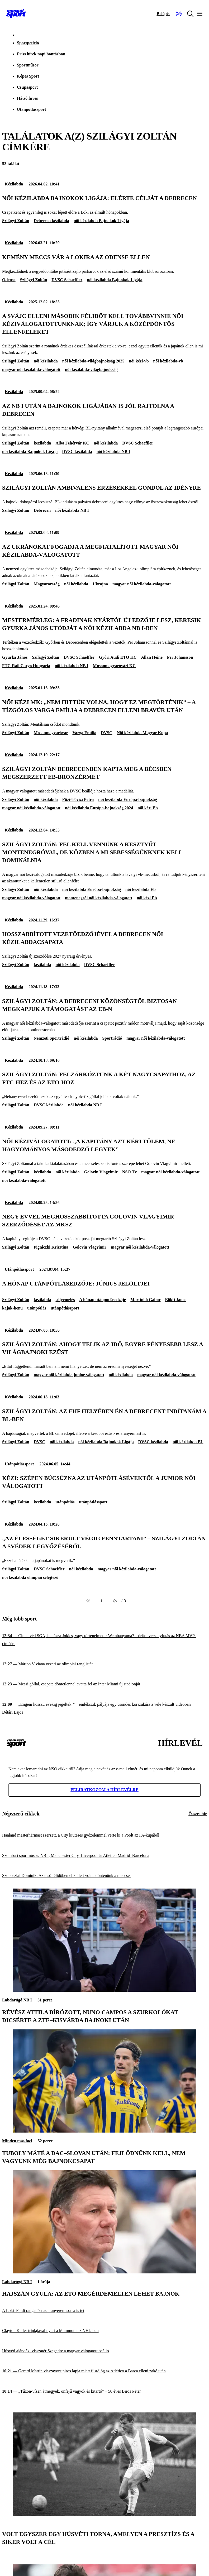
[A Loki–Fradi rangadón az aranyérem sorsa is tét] (104, 2310)
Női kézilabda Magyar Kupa (142, 732)
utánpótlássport (65, 1308)
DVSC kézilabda (77, 451)
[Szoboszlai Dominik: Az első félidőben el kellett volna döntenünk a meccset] (104, 1875)
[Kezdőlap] (16, 13)
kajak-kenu (12, 1308)
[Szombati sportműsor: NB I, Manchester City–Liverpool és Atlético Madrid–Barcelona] (104, 1855)
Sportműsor (28, 65)
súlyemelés (65, 1299)
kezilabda (42, 443)
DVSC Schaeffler (66, 280)
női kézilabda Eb (140, 889)
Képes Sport (28, 76)
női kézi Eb (147, 808)
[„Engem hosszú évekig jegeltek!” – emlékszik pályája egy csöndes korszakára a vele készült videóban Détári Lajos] (104, 1708)
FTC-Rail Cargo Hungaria (26, 665)
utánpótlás (36, 1308)
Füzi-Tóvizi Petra (78, 799)
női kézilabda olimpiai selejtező (30, 1577)
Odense (9, 280)
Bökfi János (175, 1299)
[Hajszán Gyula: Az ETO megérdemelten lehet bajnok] (104, 2272)
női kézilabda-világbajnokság (91, 369)
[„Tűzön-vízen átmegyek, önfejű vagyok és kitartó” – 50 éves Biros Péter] (104, 2391)
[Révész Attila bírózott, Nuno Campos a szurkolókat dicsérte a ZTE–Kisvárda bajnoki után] (104, 1990)
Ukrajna (100, 584)
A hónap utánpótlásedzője (102, 1299)
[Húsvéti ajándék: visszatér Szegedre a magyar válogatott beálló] (104, 2351)
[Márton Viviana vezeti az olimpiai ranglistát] (104, 1663)
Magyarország (47, 584)
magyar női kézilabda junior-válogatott (69, 1375)
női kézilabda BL (188, 1442)
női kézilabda (46, 361)
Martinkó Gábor (145, 1299)
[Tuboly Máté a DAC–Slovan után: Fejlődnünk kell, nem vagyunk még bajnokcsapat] (104, 2131)
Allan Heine (151, 657)
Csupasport (27, 87)
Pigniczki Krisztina (51, 1247)
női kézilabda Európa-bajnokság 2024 (99, 808)
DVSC (106, 732)
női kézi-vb (139, 361)
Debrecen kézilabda (51, 220)
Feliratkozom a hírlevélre (104, 1790)
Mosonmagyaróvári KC (114, 665)
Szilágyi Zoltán (15, 220)
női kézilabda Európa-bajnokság (127, 799)
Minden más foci (17, 2141)
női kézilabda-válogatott (24, 1180)
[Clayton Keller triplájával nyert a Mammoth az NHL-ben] (104, 2330)
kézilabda (42, 964)
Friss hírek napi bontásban (41, 54)
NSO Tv (129, 1172)
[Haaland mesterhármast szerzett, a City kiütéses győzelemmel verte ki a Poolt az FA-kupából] (104, 1835)
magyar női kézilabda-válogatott (31, 369)
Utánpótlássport (31, 109)
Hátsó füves (27, 98)
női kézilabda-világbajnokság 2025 (93, 361)
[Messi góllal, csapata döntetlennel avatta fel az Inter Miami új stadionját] (104, 1684)
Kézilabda (14, 184)
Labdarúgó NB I (17, 2000)
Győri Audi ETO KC (117, 657)
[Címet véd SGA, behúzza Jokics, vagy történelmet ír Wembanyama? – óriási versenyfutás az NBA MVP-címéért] (104, 1639)
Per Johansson (180, 657)
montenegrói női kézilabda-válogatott (98, 898)
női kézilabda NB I (113, 451)
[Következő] (115, 1601)
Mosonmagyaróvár (51, 732)
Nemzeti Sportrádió (51, 1038)
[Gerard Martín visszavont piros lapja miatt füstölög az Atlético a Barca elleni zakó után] (104, 2371)
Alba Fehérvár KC (72, 443)
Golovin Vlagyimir (101, 1172)
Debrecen (42, 510)
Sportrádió (112, 1038)
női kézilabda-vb (168, 361)
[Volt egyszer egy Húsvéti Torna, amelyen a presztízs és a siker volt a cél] (104, 2514)
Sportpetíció (28, 43)
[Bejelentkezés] (163, 13)
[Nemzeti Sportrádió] (178, 13)
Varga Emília (84, 732)
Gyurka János (14, 657)
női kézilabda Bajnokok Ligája (101, 220)
